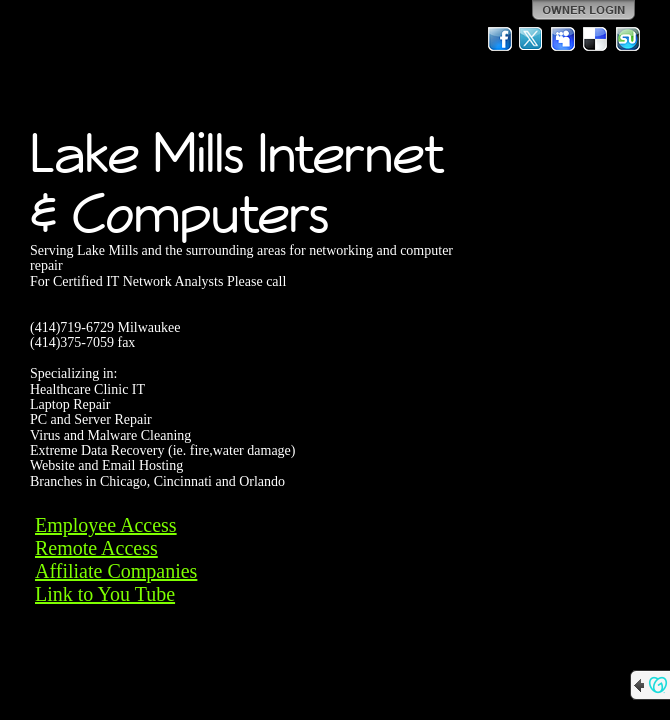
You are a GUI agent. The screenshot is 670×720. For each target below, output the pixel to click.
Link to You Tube (105, 594)
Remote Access (96, 548)
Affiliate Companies (116, 571)
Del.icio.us (596, 39)
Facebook (500, 39)
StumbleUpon (628, 39)
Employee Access (106, 525)
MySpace (564, 39)
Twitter (532, 39)
